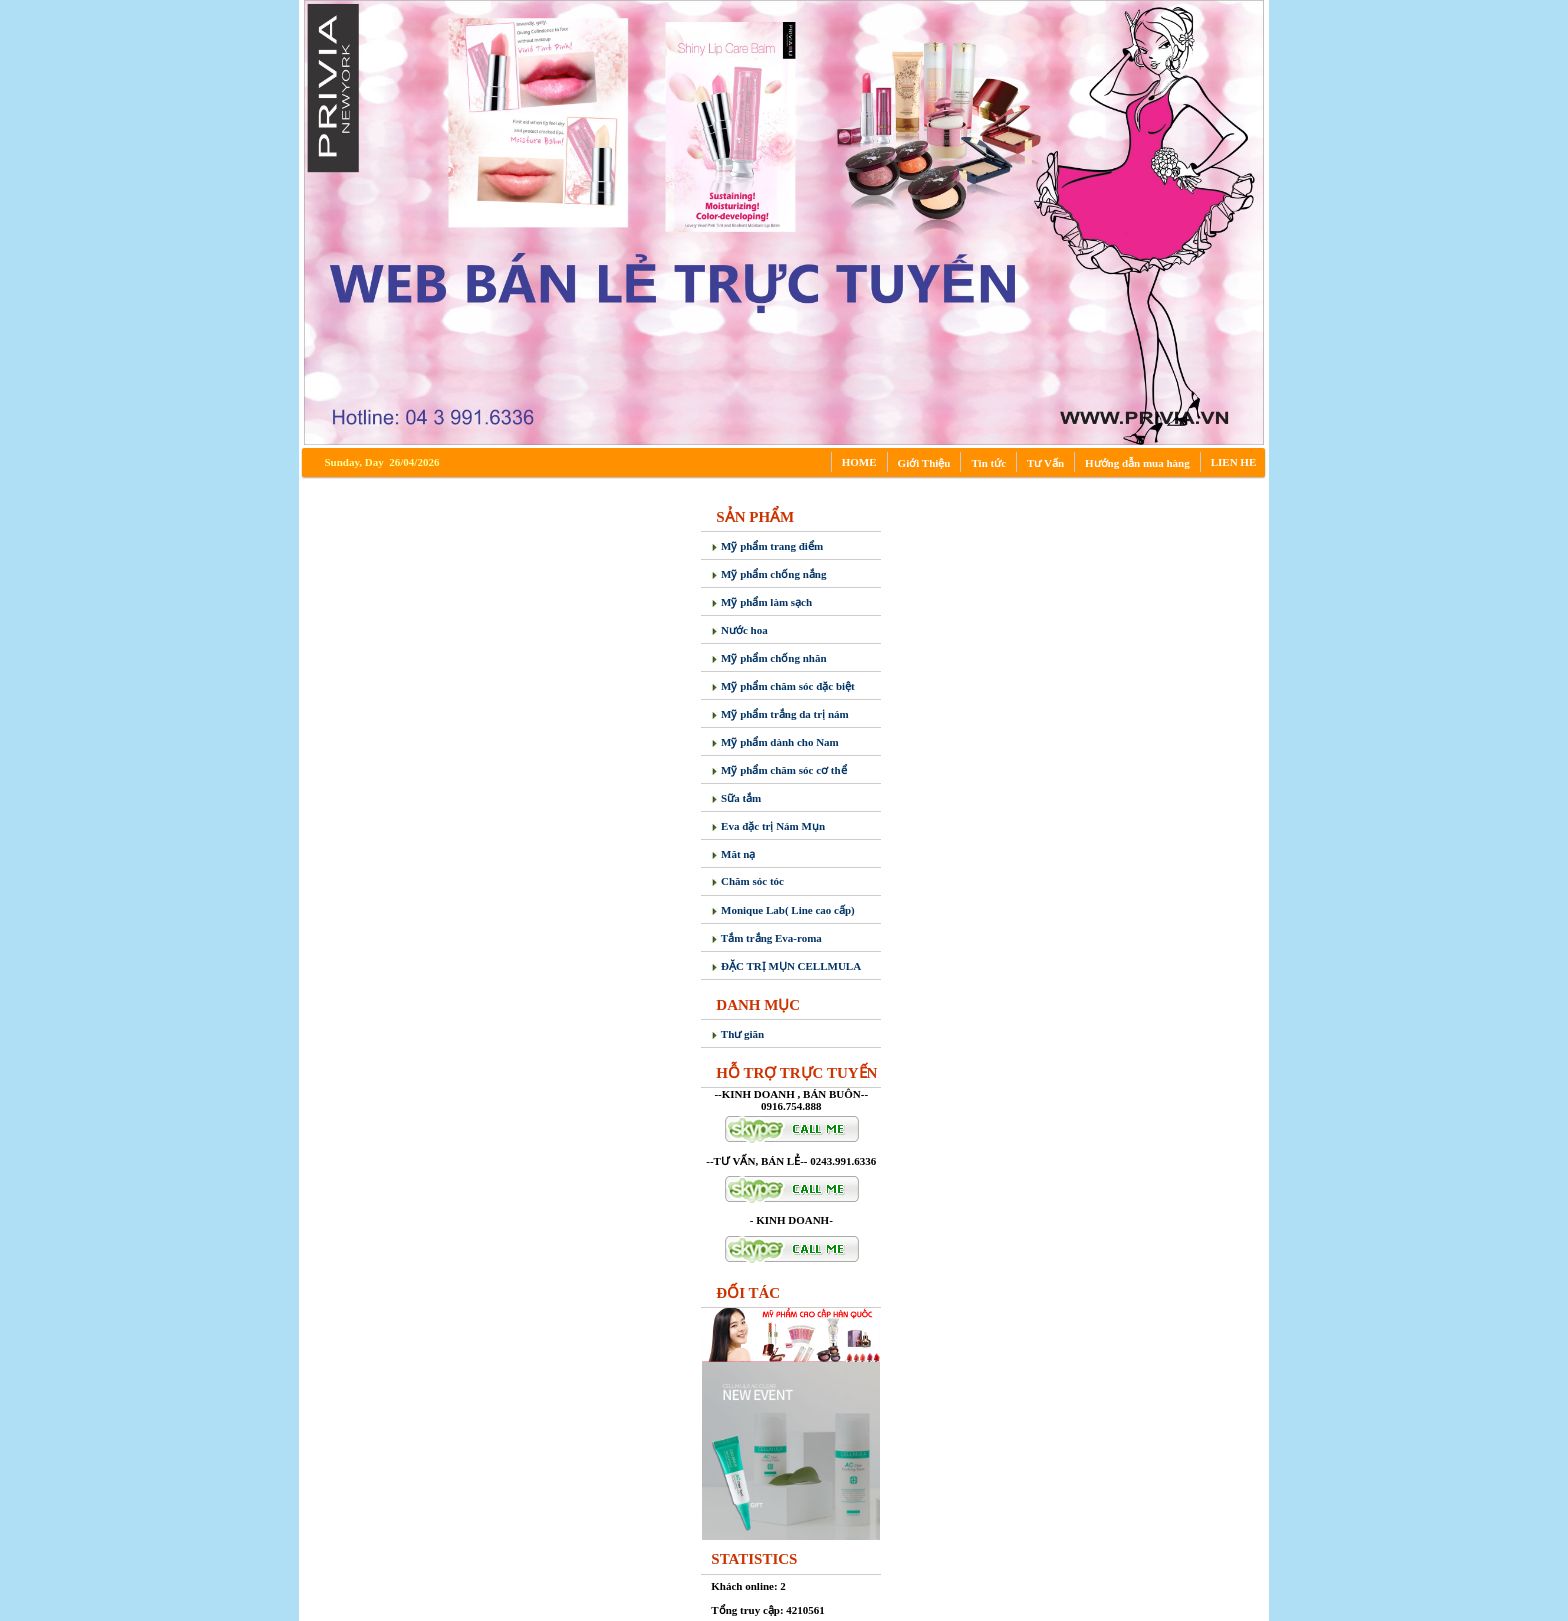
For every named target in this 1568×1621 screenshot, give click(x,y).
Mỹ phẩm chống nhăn (768, 658)
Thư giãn (737, 1034)
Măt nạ (733, 854)
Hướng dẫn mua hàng (1137, 463)
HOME (859, 462)
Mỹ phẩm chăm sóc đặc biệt (782, 686)
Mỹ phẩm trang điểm (767, 546)
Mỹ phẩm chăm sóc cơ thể (778, 770)
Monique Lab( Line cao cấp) (782, 910)
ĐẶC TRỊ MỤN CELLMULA (786, 966)
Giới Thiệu (924, 463)
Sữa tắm (736, 798)
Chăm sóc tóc (747, 881)
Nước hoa (739, 630)
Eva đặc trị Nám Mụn (768, 826)
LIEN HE (1234, 462)
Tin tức (988, 463)
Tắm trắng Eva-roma (766, 938)
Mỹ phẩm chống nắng (768, 574)
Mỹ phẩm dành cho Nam (775, 742)
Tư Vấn (1045, 463)
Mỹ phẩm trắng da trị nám (779, 714)
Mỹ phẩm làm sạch (761, 602)
